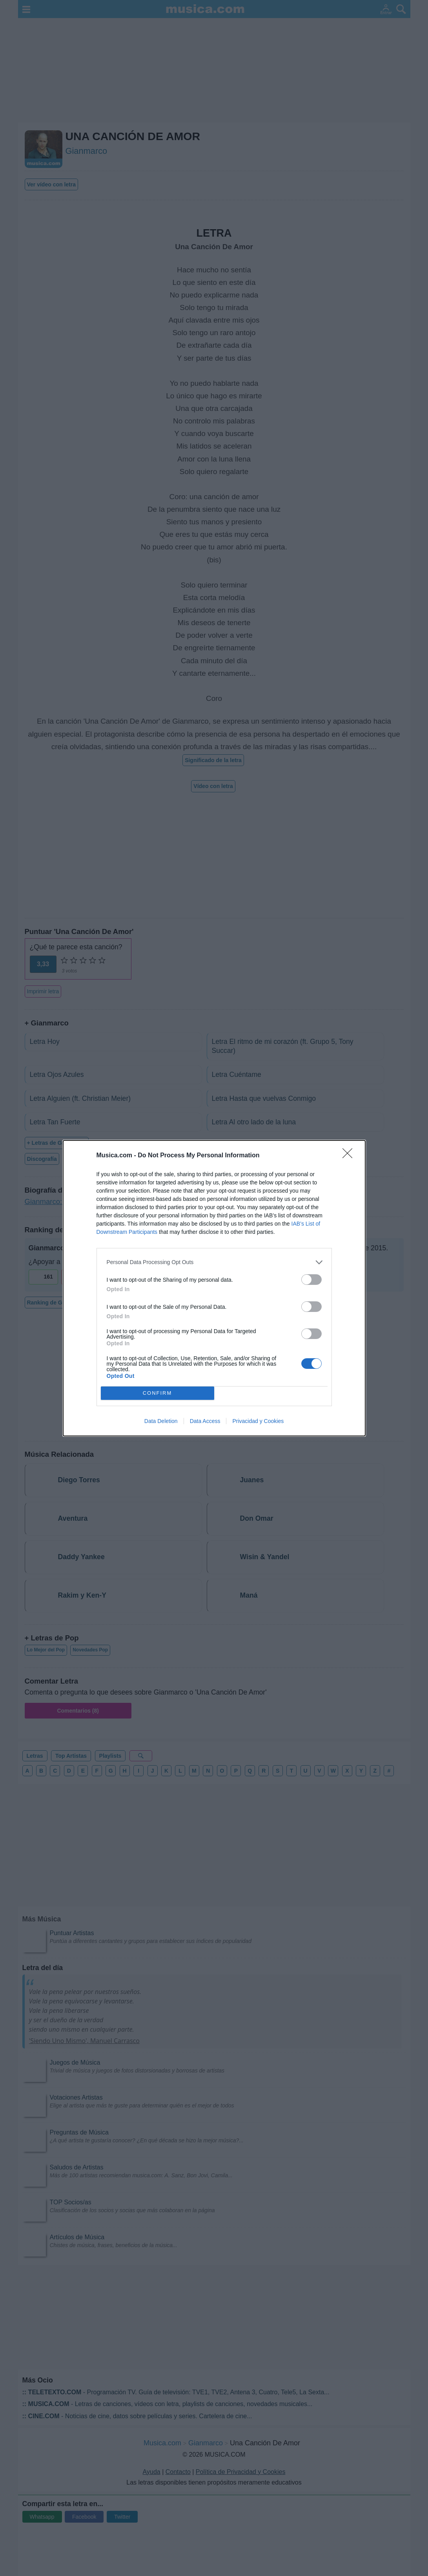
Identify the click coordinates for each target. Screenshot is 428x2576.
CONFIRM (157, 1393)
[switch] (311, 1279)
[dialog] (214, 1288)
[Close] (349, 1155)
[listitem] (214, 1262)
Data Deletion (161, 1421)
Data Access (205, 1421)
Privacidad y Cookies (258, 1421)
